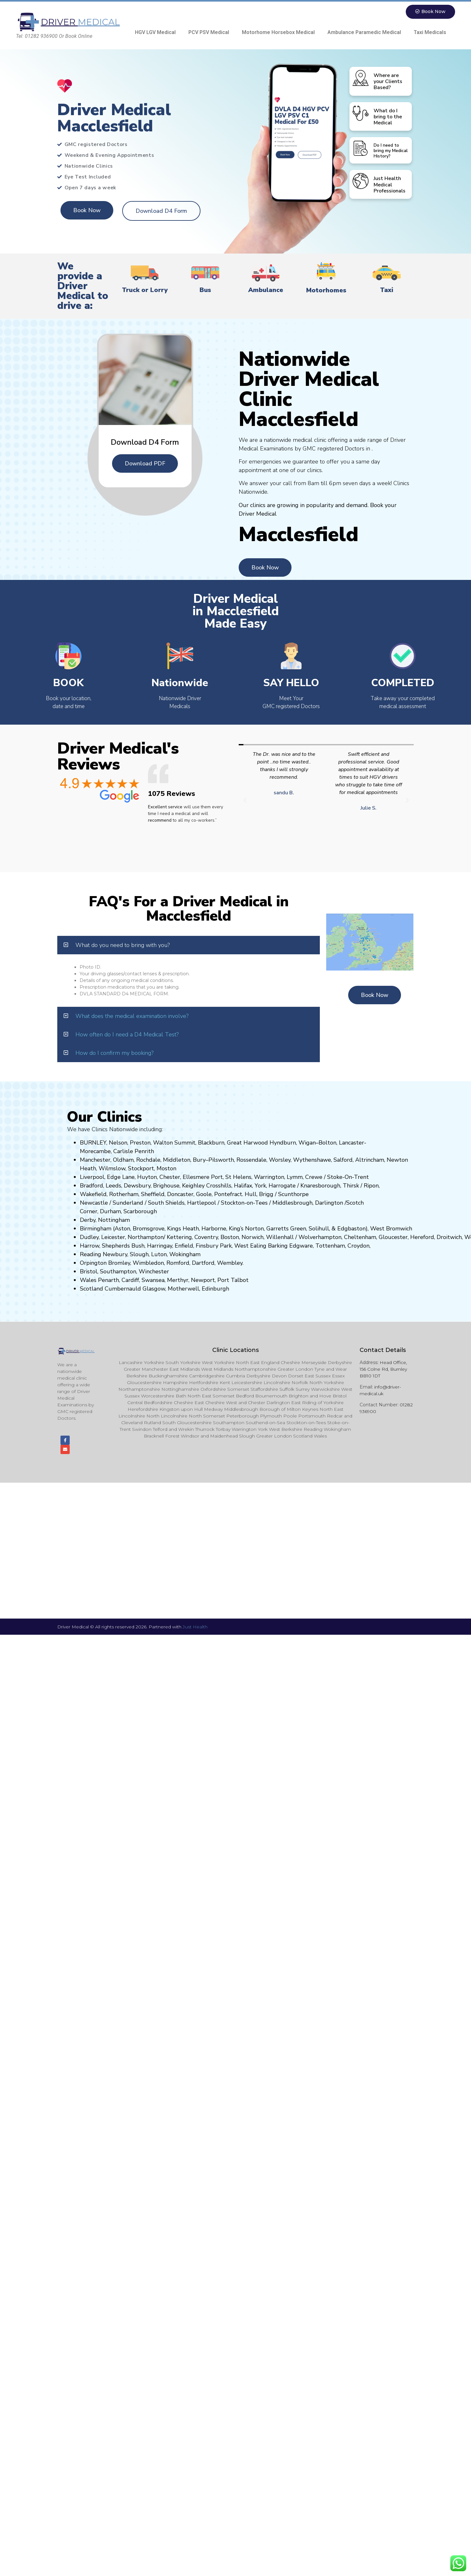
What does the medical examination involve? (131, 1016)
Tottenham (330, 1246)
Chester (169, 1177)
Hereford (422, 1237)
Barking (278, 1246)
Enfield (184, 1246)
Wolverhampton (320, 1237)
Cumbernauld (123, 1289)
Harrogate (282, 1186)
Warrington (269, 1177)
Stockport (141, 1169)
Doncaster (180, 1194)
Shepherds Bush (123, 1246)
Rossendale (251, 1160)
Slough (138, 1254)
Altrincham (369, 1160)
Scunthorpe (293, 1194)
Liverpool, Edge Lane (107, 1177)
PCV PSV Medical (208, 33)
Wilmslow (112, 1169)
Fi (198, 1246)
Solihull (319, 1229)
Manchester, (95, 1160)
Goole (204, 1194)
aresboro (318, 1186)
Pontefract (228, 1194)
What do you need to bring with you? (122, 945)
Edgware (301, 1246)
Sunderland (128, 1203)
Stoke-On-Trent (348, 1177)
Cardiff (130, 1280)
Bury (199, 1160)
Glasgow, (154, 1289)
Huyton (147, 1177)
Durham (110, 1211)
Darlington (329, 1203)
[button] (245, 800)
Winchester (154, 1272)
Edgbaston (351, 1229)
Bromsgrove (149, 1229)
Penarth (108, 1280)
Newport (203, 1280)
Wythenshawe (312, 1160)
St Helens (238, 1177)
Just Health (195, 1630)
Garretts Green (286, 1229)
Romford (177, 1263)
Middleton (176, 1160)
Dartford (203, 1263)
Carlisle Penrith (133, 1151)
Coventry (206, 1237)
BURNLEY (93, 1143)
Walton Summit (174, 1143)
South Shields (166, 1203)
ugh (335, 1186)
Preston (140, 1143)
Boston (230, 1237)
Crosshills (218, 1186)
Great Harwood (247, 1143)
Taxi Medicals (430, 33)
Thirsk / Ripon (361, 1186)
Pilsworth (221, 1160)
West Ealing (250, 1246)
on (173, 1169)
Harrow (89, 1246)
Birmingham (95, 1229)
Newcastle (94, 1203)
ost (166, 1169)
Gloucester (393, 1237)
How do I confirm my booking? (114, 1053)
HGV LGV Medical (155, 33)
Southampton (118, 1272)
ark (228, 1246)
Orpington (93, 1263)
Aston (122, 1229)
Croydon (358, 1246)
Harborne (213, 1229)
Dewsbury (137, 1186)
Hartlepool (201, 1203)
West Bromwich (391, 1229)
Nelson (118, 1143)
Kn (303, 1186)
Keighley (193, 1186)
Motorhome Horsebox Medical (278, 33)
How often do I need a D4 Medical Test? (127, 1035)
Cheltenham (360, 1237)
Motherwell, (184, 1289)
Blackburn (211, 1143)
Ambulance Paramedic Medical (364, 33)
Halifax (243, 1186)
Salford (343, 1160)
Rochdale (148, 1160)
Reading (90, 1254)
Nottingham (114, 1220)
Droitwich (449, 1237)
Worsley (280, 1160)
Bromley (119, 1263)
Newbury (115, 1254)
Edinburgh (215, 1289)
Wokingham (184, 1254)
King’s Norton (246, 1229)
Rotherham (123, 1194)
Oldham (123, 1160)
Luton (159, 1254)
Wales (88, 1280)
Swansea (153, 1280)
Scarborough (140, 1211)
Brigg (266, 1194)
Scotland (91, 1289)
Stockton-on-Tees (245, 1203)
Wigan (307, 1143)
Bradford (91, 1186)
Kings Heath (183, 1229)
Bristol (88, 1272)
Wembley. (230, 1263)
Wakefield (93, 1194)
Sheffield (153, 1194)
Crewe (313, 1177)
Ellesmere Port (203, 1177)
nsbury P (212, 1246)
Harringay (159, 1246)
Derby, (88, 1220)
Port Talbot (233, 1280)
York (260, 1186)
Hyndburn (283, 1143)
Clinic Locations (235, 1350)
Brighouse (166, 1186)
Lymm (295, 1177)
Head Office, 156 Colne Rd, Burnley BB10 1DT (383, 1369)
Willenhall (280, 1237)
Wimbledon (148, 1263)
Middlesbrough (292, 1203)
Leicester (113, 1237)
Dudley (89, 1237)
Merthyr (177, 1280)
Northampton (146, 1237)
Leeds (113, 1186)
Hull (251, 1194)
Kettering (178, 1237)
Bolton (327, 1143)
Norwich (253, 1237)
